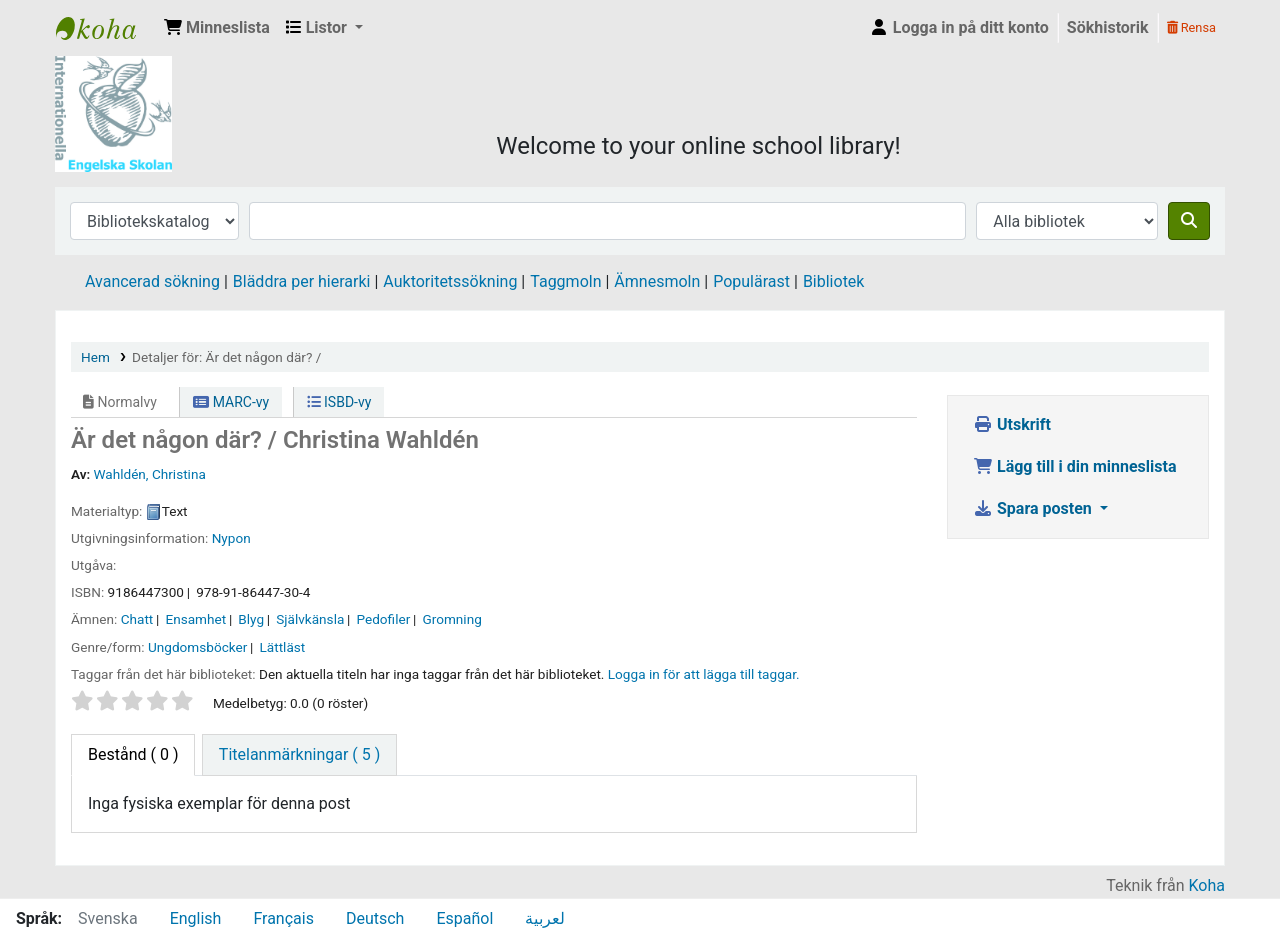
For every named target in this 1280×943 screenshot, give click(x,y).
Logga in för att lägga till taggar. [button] (704, 674)
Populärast (751, 281)
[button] (217, 28)
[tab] (299, 755)
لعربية (545, 918)
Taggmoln (565, 281)
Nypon (231, 538)
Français (283, 918)
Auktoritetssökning (450, 281)
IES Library (106, 28)
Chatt (137, 619)
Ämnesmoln (657, 281)
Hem (95, 357)
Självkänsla (310, 619)
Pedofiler (383, 619)
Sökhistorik (1108, 27)
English (196, 918)
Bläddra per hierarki (302, 281)
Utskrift (1012, 424)
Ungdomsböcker (197, 647)
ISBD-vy (339, 402)
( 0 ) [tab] (133, 754)
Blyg (251, 619)
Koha (1207, 885)
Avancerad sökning (152, 281)
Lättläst (282, 647)
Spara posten (1034, 508)
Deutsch (375, 918)
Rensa (1191, 27)
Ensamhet (195, 619)
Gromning (451, 619)
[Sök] (1189, 221)
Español (464, 918)
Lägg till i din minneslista (1075, 466)
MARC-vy (231, 402)
